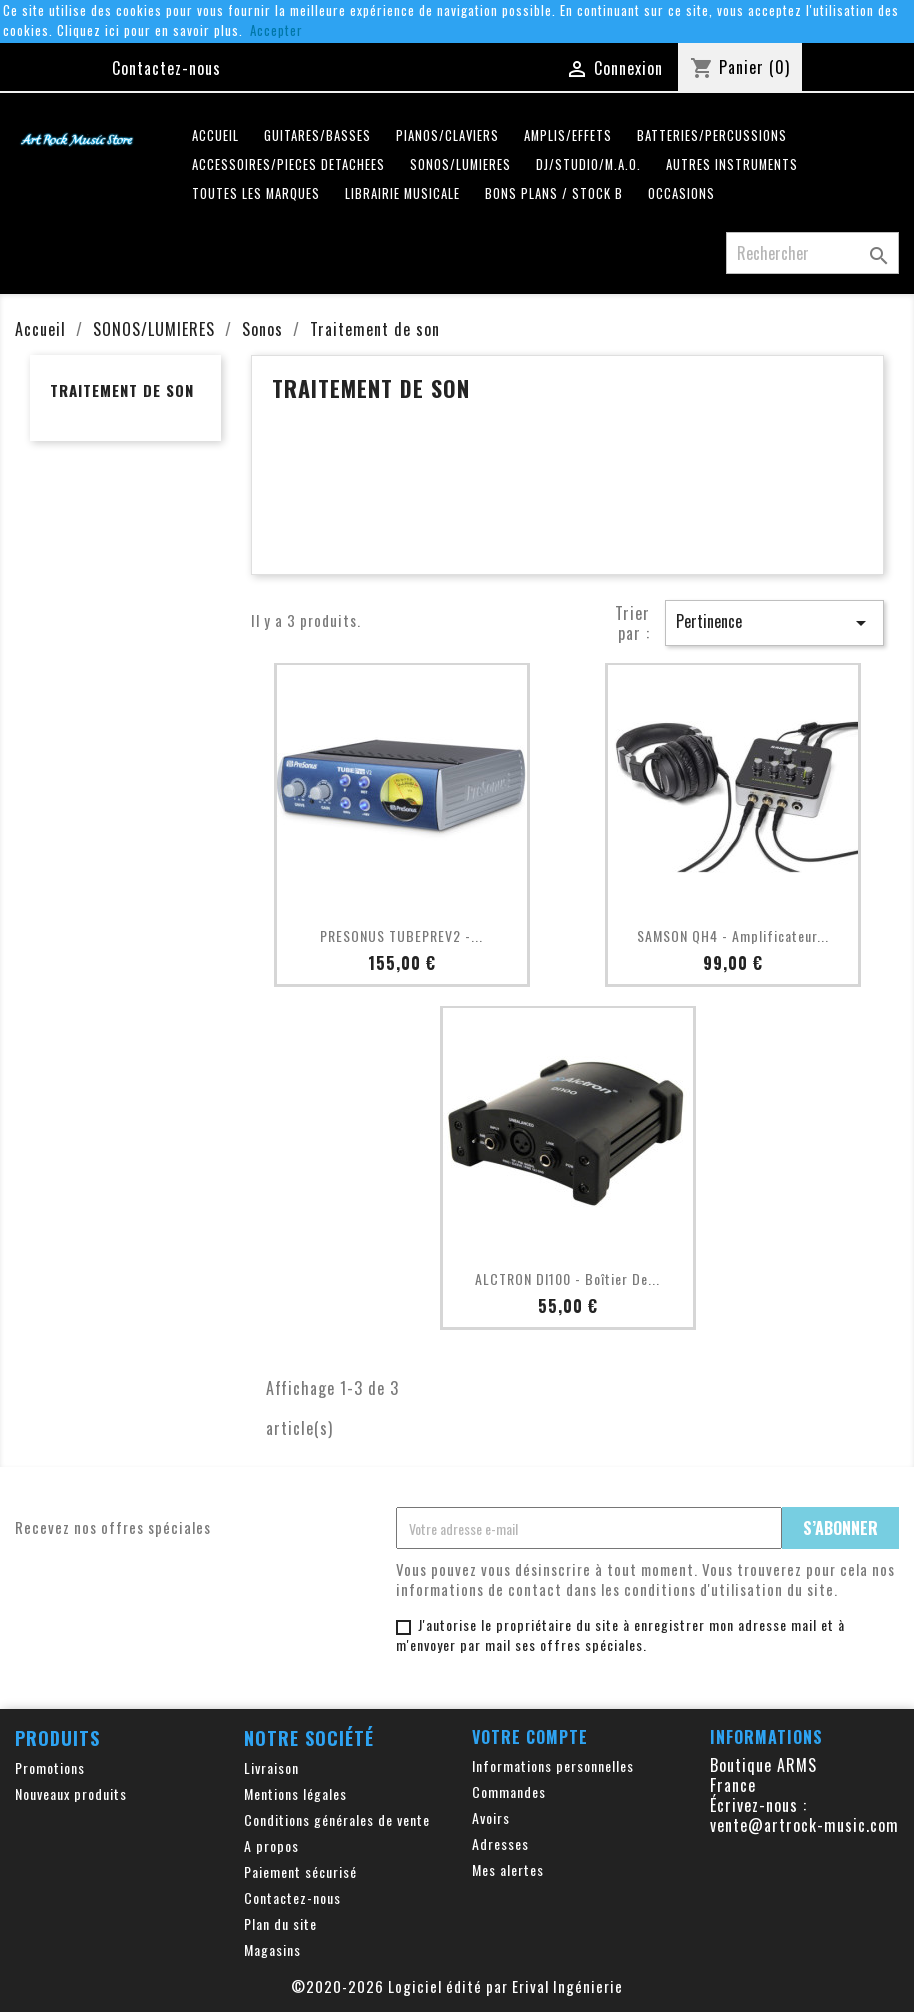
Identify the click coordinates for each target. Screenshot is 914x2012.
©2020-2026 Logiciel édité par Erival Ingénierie (457, 1986)
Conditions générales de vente (337, 1819)
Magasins (272, 1949)
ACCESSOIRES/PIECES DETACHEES (288, 164)
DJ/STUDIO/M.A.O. (588, 164)
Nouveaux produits (71, 1793)
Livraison (271, 1767)
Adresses (500, 1843)
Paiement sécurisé (300, 1871)
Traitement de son (122, 390)
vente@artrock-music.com (804, 1825)
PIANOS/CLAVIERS (447, 135)
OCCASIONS (681, 193)
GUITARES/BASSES (317, 135)
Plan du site (280, 1923)
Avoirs (491, 1817)
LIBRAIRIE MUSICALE (402, 193)
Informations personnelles (553, 1765)
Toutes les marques (256, 193)
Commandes (509, 1791)
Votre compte (530, 1737)
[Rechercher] (812, 253)
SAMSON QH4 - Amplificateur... (733, 935)
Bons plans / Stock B (554, 193)
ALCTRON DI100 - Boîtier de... (567, 1278)
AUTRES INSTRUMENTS (732, 164)
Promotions (50, 1767)
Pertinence (774, 622)
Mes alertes (508, 1869)
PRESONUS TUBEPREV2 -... (401, 935)
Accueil (215, 135)
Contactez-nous (166, 68)
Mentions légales (295, 1793)
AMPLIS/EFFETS (568, 135)
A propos (271, 1845)
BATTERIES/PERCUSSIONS (712, 135)
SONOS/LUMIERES (460, 164)
